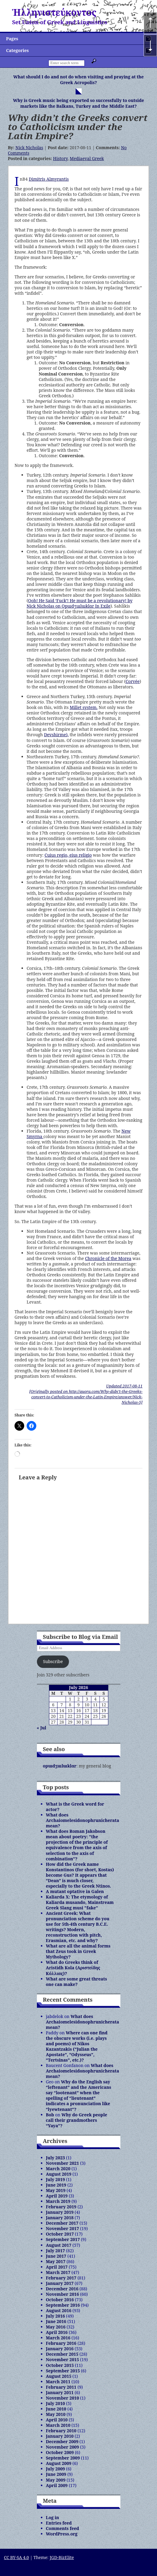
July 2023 (55, 2158)
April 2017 (57, 2267)
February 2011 (61, 2387)
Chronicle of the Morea (108, 1258)
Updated (124, 1386)
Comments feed (62, 2528)
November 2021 (62, 2163)
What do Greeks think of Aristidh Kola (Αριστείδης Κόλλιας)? (73, 1967)
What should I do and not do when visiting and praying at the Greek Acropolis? (78, 79)
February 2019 (61, 2207)
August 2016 (58, 2310)
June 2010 (56, 2409)
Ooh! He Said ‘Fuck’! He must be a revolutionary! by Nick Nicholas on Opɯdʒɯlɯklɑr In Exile (79, 603)
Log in (52, 2517)
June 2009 (56, 2474)
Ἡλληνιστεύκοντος (54, 12)
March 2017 (58, 2272)
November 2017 (62, 2228)
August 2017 (58, 2245)
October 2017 (60, 2234)
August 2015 (58, 2376)
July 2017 (55, 2250)
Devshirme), (56, 734)
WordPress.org (62, 2534)
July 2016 (55, 2316)
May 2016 (56, 2327)
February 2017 (61, 2278)
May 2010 (56, 2414)
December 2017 (62, 2223)
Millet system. (83, 707)
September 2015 (63, 2371)
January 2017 (60, 2283)
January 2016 (60, 2348)
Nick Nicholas (29, 147)
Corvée (132, 681)
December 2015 (62, 2354)
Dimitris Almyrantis (49, 179)
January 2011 (60, 2392)
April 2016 (57, 2332)
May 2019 (56, 2190)
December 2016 (62, 2289)
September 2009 (63, 2458)
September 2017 (63, 2239)
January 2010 (60, 2436)
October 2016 (60, 2299)
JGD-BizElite (62, 2557)
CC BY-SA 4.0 (16, 2557)
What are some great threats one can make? (76, 1981)
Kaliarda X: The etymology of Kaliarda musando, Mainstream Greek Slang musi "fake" (80, 1902)
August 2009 (58, 2463)
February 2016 (61, 2343)
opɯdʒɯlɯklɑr (60, 1766)
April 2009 (57, 2485)
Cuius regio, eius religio (68, 855)
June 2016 (56, 2321)
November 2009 (62, 2447)
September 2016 (63, 2305)
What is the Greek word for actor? (75, 1806)
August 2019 (58, 2174)
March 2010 (58, 2425)
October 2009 (60, 2452)
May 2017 (56, 2261)
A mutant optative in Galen (75, 1891)
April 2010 (57, 2420)
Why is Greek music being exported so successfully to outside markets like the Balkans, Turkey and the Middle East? (78, 103)
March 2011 (58, 2381)
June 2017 (56, 2256)
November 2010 (62, 2398)
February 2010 (61, 2430)
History (60, 158)
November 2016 (62, 2294)
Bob (50, 2115)
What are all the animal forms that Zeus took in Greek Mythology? (78, 1951)
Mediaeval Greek (87, 158)
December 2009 (62, 2441)
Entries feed (59, 2523)
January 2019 (60, 2212)
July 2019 (55, 2179)
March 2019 (58, 2201)
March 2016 (58, 2338)
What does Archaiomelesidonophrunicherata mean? (82, 1820)
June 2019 (56, 2185)
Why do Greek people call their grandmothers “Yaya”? (76, 2120)
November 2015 (62, 2359)
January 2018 (60, 2217)
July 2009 (55, 2469)
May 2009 (56, 2480)
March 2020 (58, 2168)
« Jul (41, 1728)
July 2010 (55, 2403)
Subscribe (53, 1661)
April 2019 (57, 2196)
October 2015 (60, 2365)
